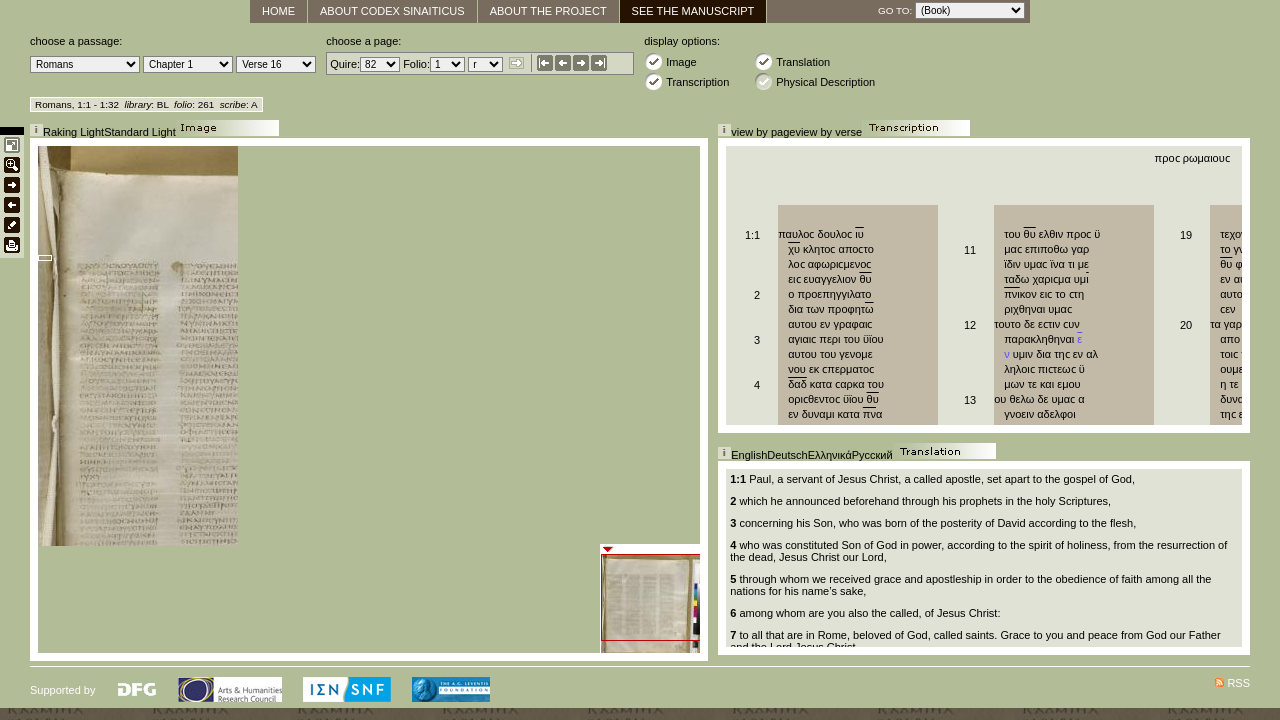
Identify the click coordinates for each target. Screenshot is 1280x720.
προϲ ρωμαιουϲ (1192, 158)
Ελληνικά (830, 455)
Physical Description (814, 81)
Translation (792, 61)
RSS (1238, 683)
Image (670, 61)
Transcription (686, 81)
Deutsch (787, 455)
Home (278, 11)
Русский (872, 455)
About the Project (548, 11)
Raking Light (73, 132)
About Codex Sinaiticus (392, 11)
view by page (763, 132)
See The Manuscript (693, 11)
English (749, 455)
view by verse (828, 132)
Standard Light (140, 132)
